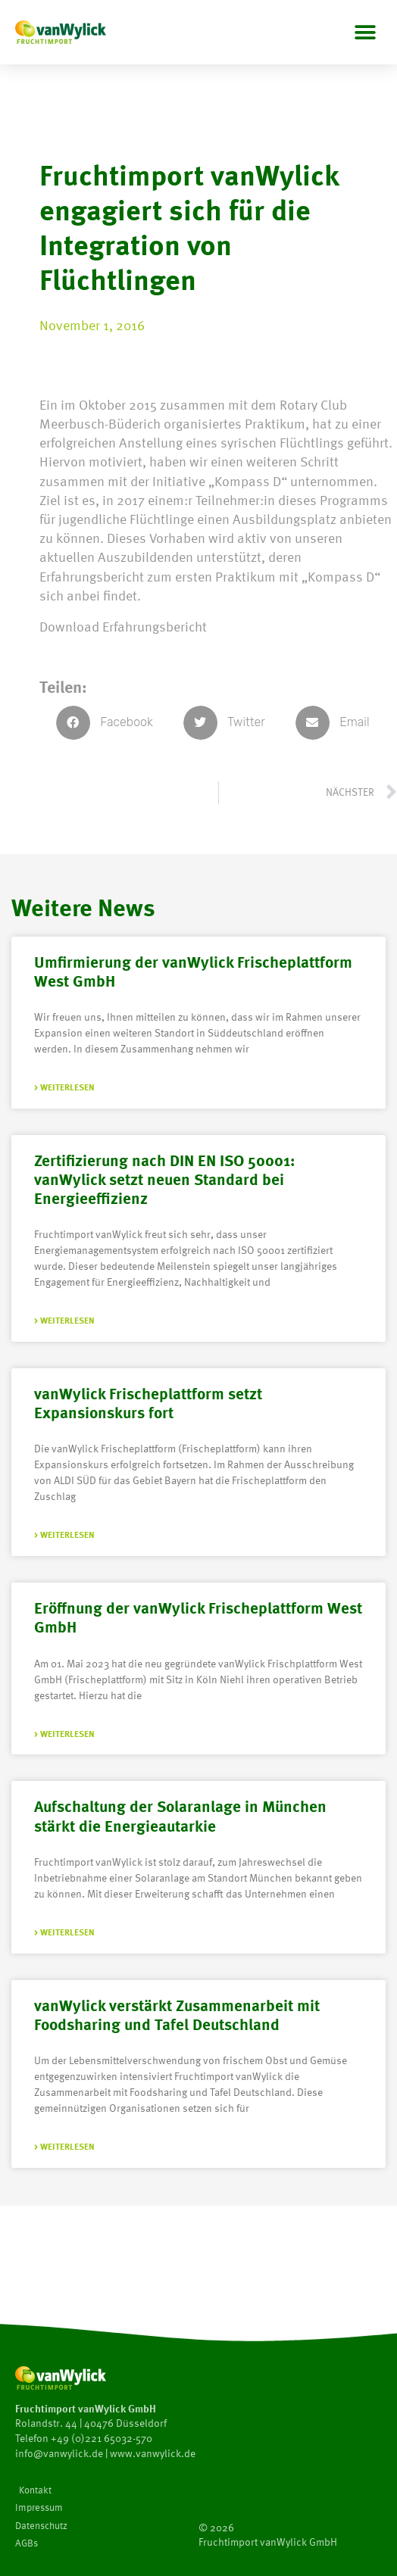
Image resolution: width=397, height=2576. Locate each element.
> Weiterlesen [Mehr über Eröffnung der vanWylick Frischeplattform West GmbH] (64, 1733)
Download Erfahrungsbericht (123, 626)
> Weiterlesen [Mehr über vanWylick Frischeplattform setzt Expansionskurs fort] (64, 1534)
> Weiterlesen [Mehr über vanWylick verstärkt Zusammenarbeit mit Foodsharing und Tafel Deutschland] (64, 2146)
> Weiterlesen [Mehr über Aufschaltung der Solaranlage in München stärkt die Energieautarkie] (64, 1932)
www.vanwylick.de (152, 2453)
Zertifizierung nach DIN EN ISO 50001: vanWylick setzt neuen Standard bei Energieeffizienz (164, 1178)
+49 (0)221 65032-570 (101, 2438)
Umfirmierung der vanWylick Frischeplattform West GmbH (193, 971)
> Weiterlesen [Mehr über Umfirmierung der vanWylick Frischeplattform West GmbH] (64, 1087)
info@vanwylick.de (59, 2453)
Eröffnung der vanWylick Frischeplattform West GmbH (198, 1616)
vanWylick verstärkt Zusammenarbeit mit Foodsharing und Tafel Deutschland (177, 2014)
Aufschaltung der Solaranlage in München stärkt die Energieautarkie (180, 1815)
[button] (365, 32)
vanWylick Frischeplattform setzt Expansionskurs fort (148, 1402)
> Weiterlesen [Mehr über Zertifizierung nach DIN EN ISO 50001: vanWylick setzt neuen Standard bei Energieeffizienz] (64, 1320)
